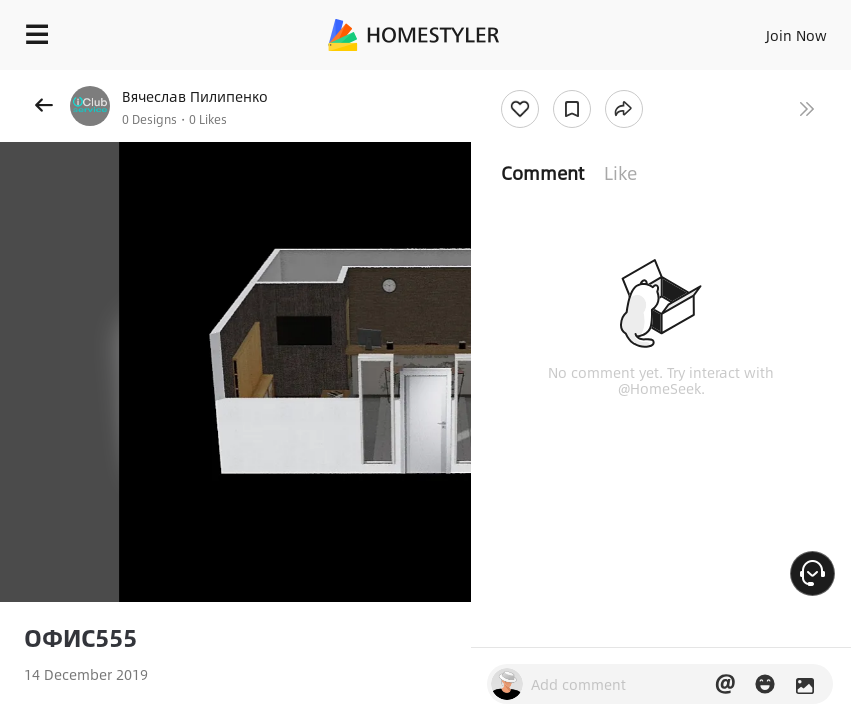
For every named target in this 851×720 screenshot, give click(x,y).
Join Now (796, 35)
